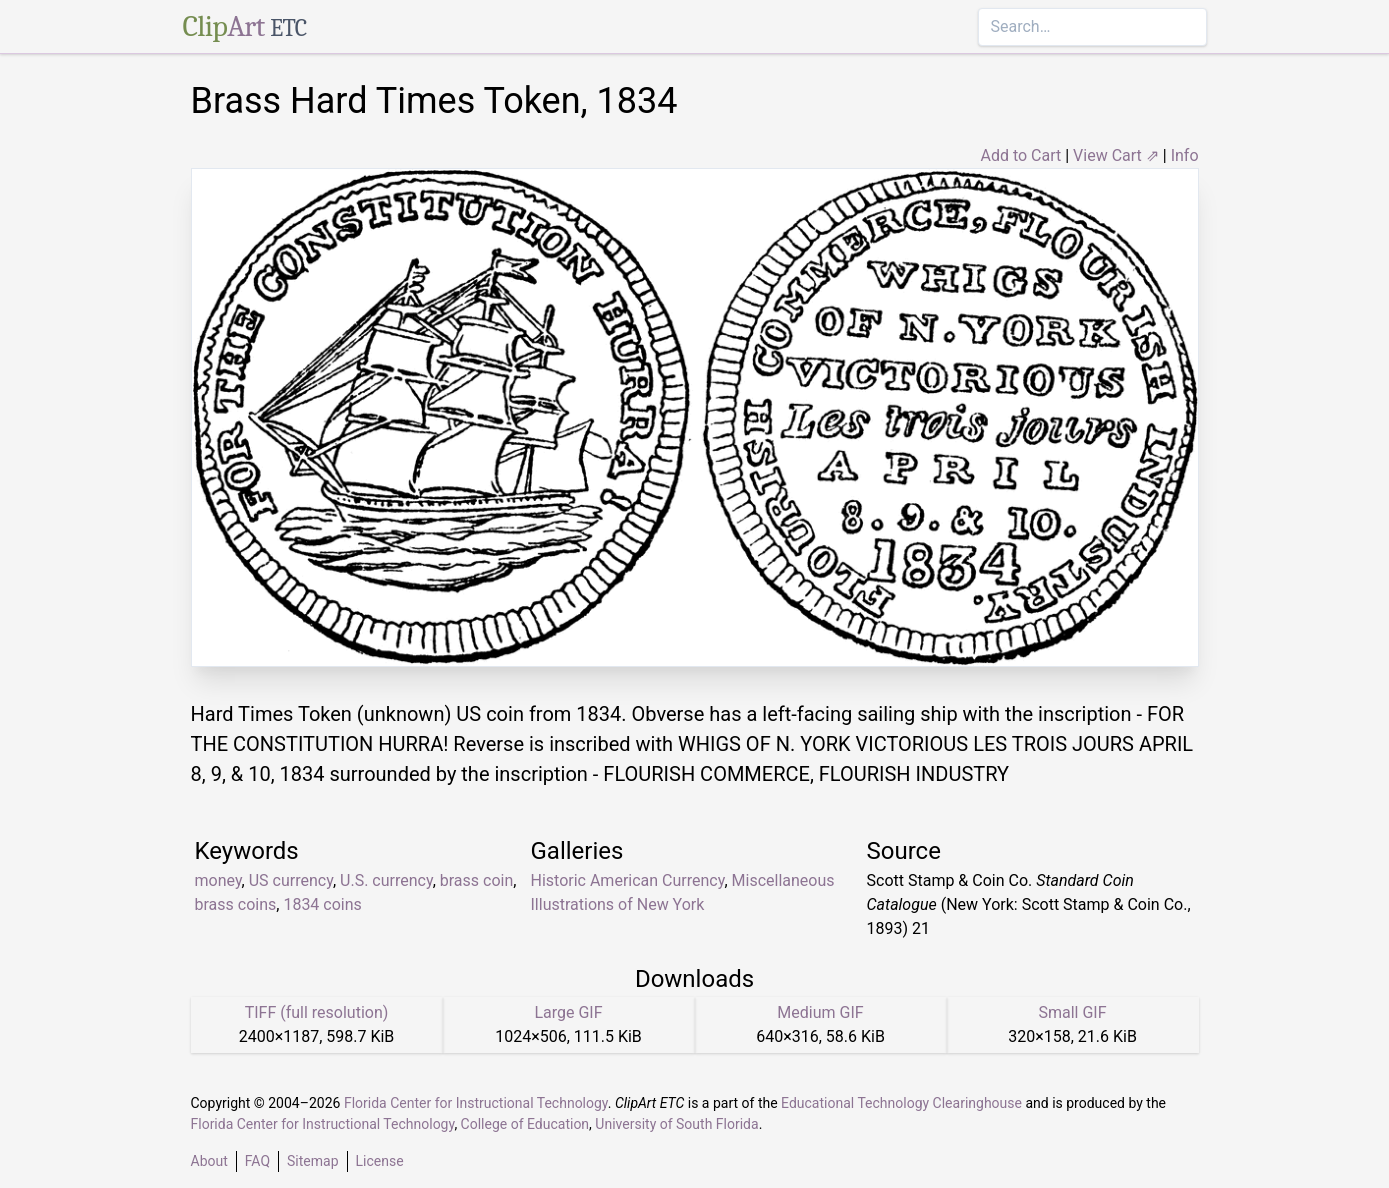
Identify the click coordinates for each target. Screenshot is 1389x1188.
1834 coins (322, 904)
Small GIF (1072, 1012)
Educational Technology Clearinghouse (901, 1103)
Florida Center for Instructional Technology (476, 1103)
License (380, 1161)
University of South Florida (676, 1124)
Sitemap (312, 1161)
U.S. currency (386, 880)
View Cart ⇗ (1116, 155)
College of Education (525, 1124)
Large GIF (568, 1012)
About (209, 1161)
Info (1185, 155)
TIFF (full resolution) (317, 1012)
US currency (291, 880)
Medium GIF (820, 1012)
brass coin (477, 880)
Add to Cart (1020, 155)
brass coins (236, 904)
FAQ (257, 1161)
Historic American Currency (628, 880)
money (218, 880)
